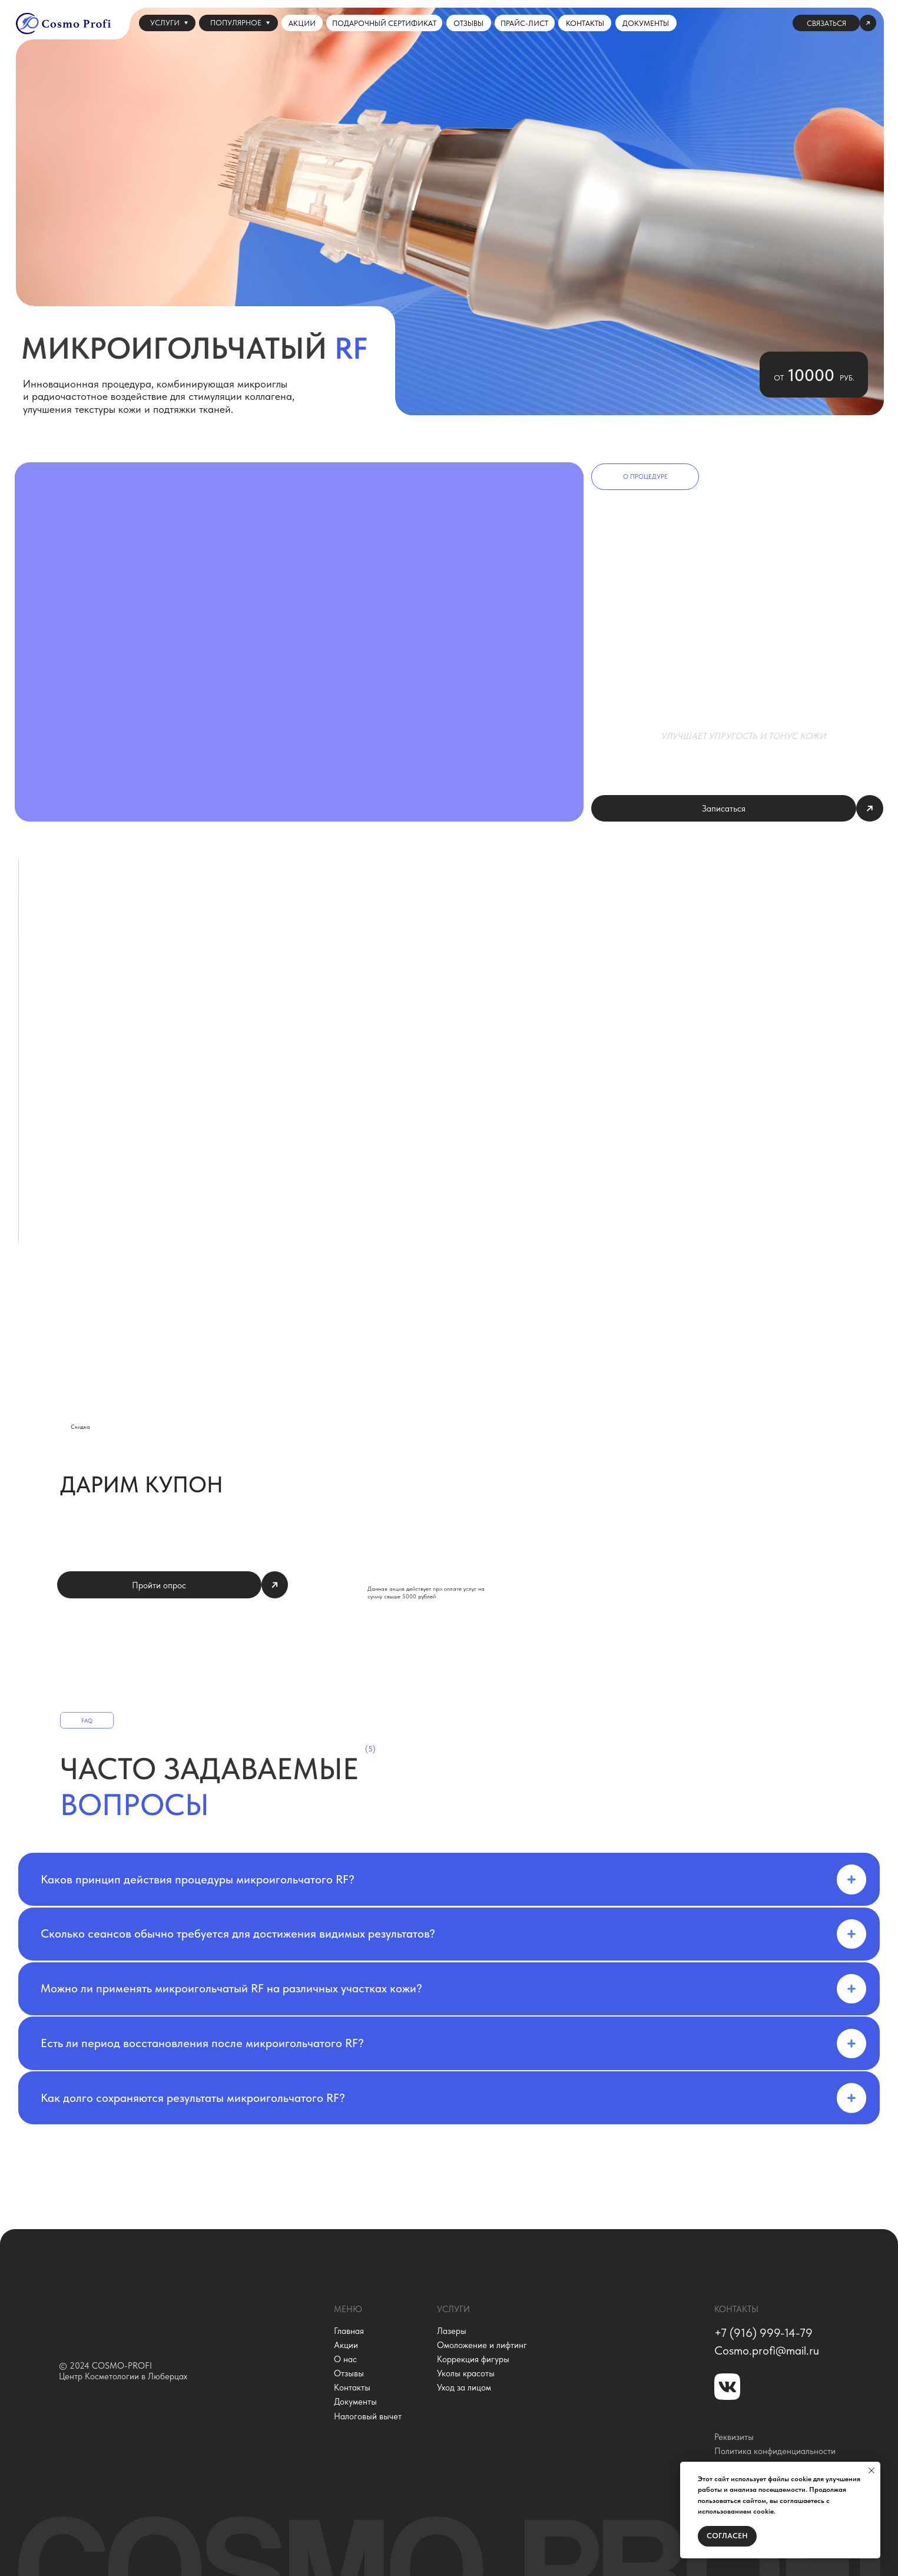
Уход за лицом (464, 2387)
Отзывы (349, 2373)
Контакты (352, 2387)
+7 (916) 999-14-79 (763, 2333)
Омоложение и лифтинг (482, 2345)
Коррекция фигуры (473, 2359)
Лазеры (451, 2331)
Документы (355, 2401)
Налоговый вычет (368, 2416)
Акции (346, 2345)
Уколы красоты (466, 2373)
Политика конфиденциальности (775, 2451)
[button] (833, 23)
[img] (153, 2311)
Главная (349, 2331)
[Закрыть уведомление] (871, 2470)
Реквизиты (734, 2437)
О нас (345, 2359)
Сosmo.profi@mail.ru (766, 2350)
